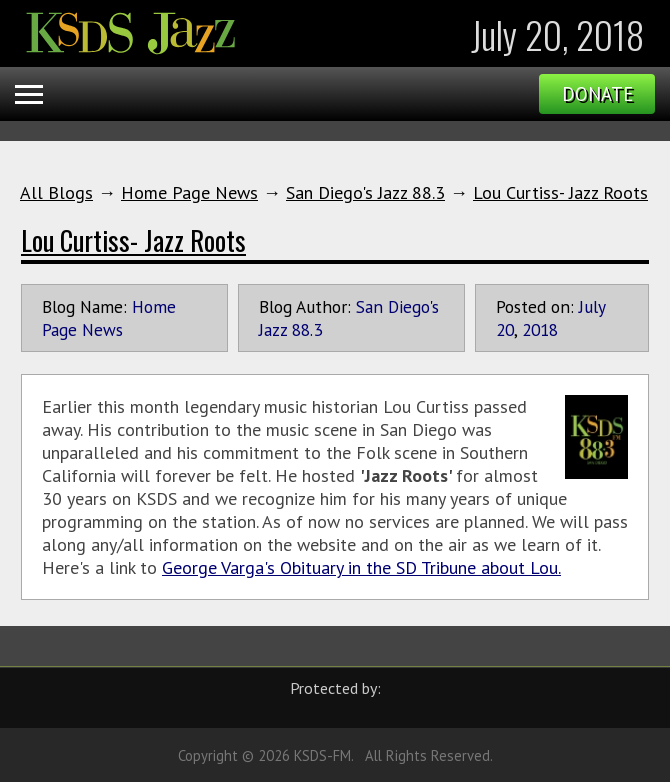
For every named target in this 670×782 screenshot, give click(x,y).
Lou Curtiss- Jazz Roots (560, 192)
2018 (540, 329)
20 (505, 329)
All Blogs (56, 192)
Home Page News (189, 192)
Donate (597, 94)
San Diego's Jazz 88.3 (365, 192)
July (592, 306)
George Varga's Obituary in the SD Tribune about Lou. (361, 567)
